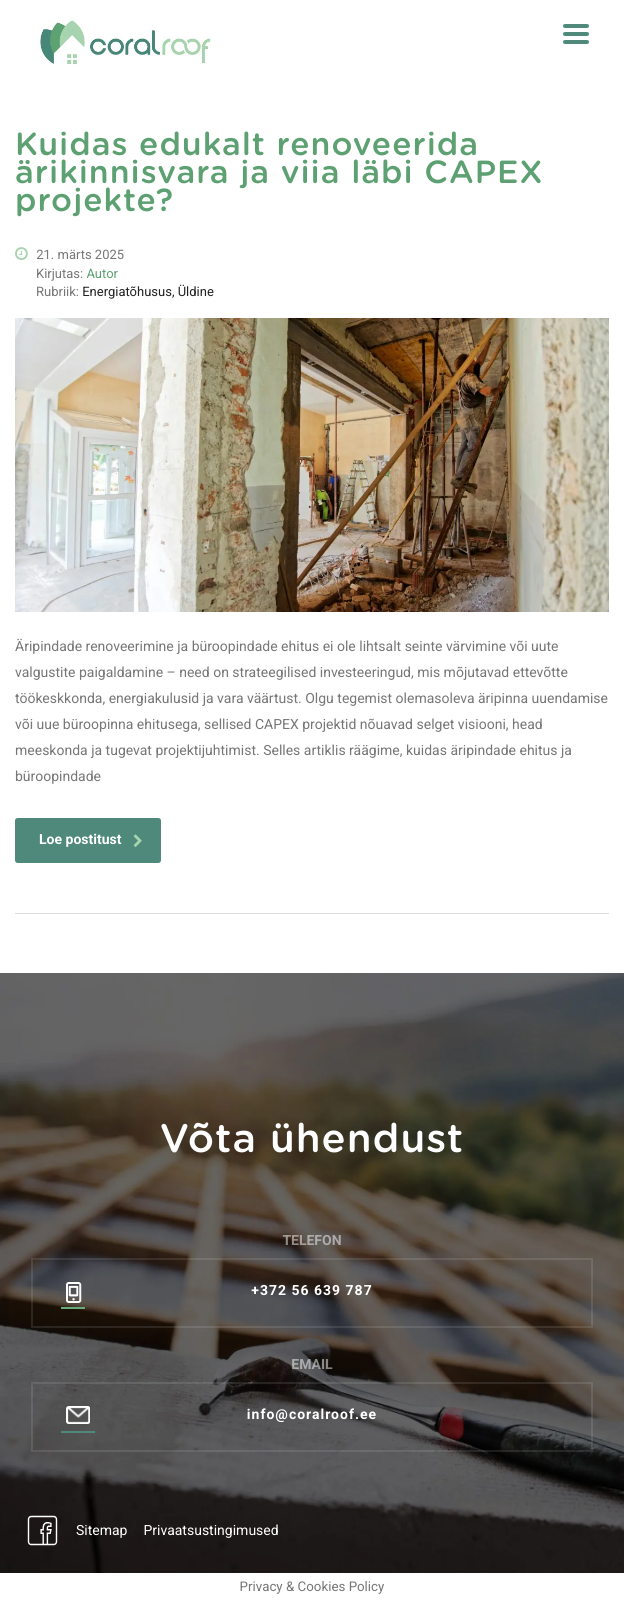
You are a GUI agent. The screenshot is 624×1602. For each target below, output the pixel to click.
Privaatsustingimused (210, 1531)
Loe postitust (91, 840)
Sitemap (101, 1531)
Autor (102, 274)
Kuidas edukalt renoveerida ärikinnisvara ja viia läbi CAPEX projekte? (279, 174)
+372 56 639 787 (311, 1291)
